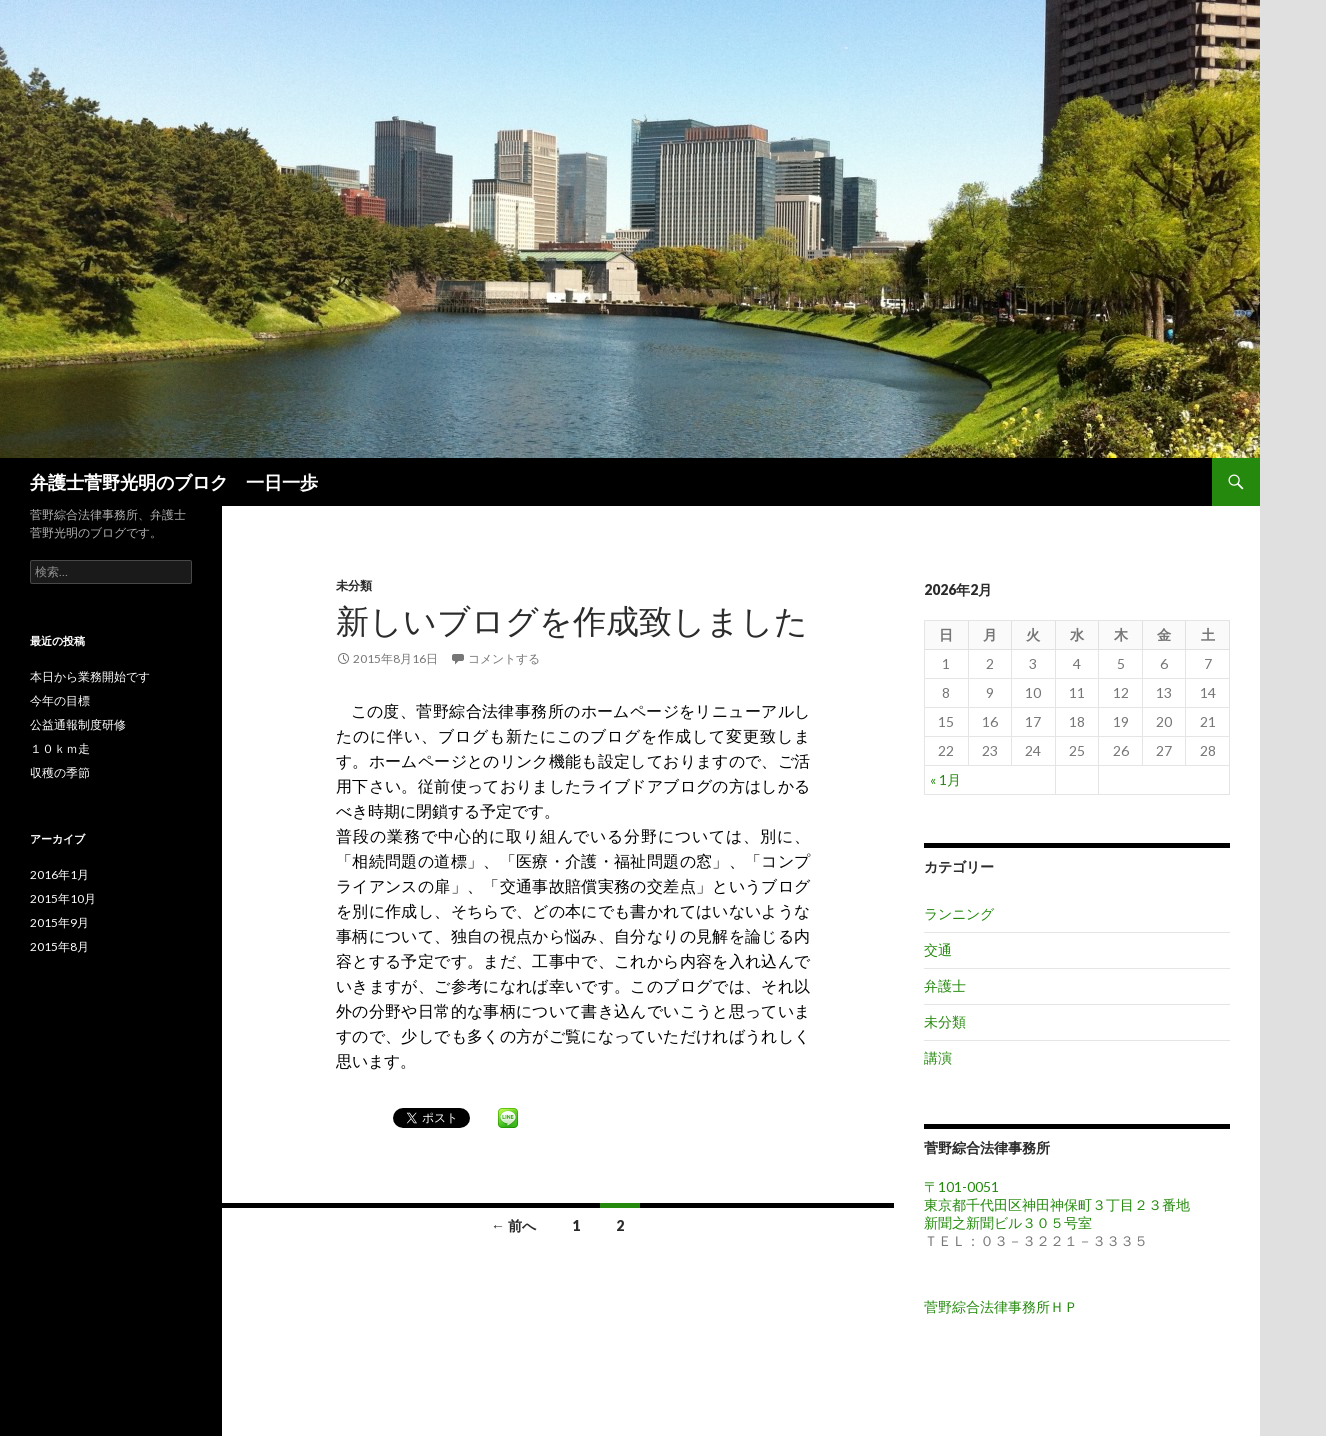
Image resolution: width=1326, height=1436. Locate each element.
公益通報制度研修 (78, 724)
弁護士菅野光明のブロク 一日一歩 (174, 482)
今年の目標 (60, 700)
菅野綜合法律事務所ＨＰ (1001, 1306)
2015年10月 (63, 898)
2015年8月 (59, 946)
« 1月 (945, 779)
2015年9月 (59, 922)
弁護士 (945, 985)
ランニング (959, 913)
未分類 (354, 585)
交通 (938, 949)
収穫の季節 (60, 772)
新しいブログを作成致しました (572, 620)
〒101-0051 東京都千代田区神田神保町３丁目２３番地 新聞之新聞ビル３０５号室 (1064, 1204)
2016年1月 (59, 874)
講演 (938, 1057)
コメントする (504, 658)
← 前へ (513, 1225)
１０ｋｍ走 (60, 748)
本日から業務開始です (90, 676)
